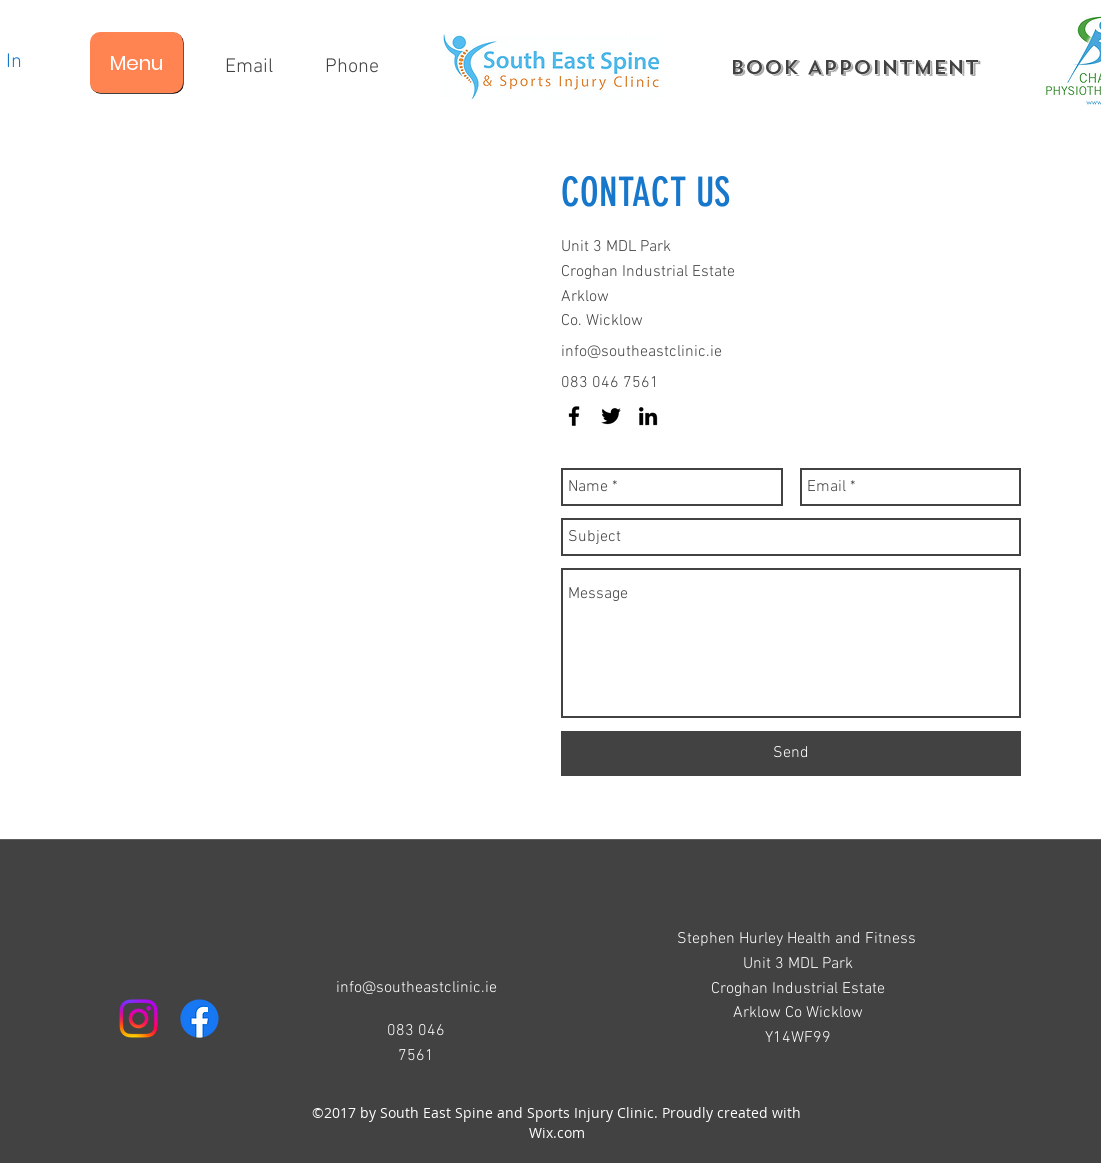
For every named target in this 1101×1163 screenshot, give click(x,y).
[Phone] (352, 67)
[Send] (791, 753)
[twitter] (611, 416)
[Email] (249, 67)
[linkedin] (648, 416)
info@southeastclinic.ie (641, 352)
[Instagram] (138, 1018)
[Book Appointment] (854, 67)
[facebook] (574, 416)
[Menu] (136, 62)
